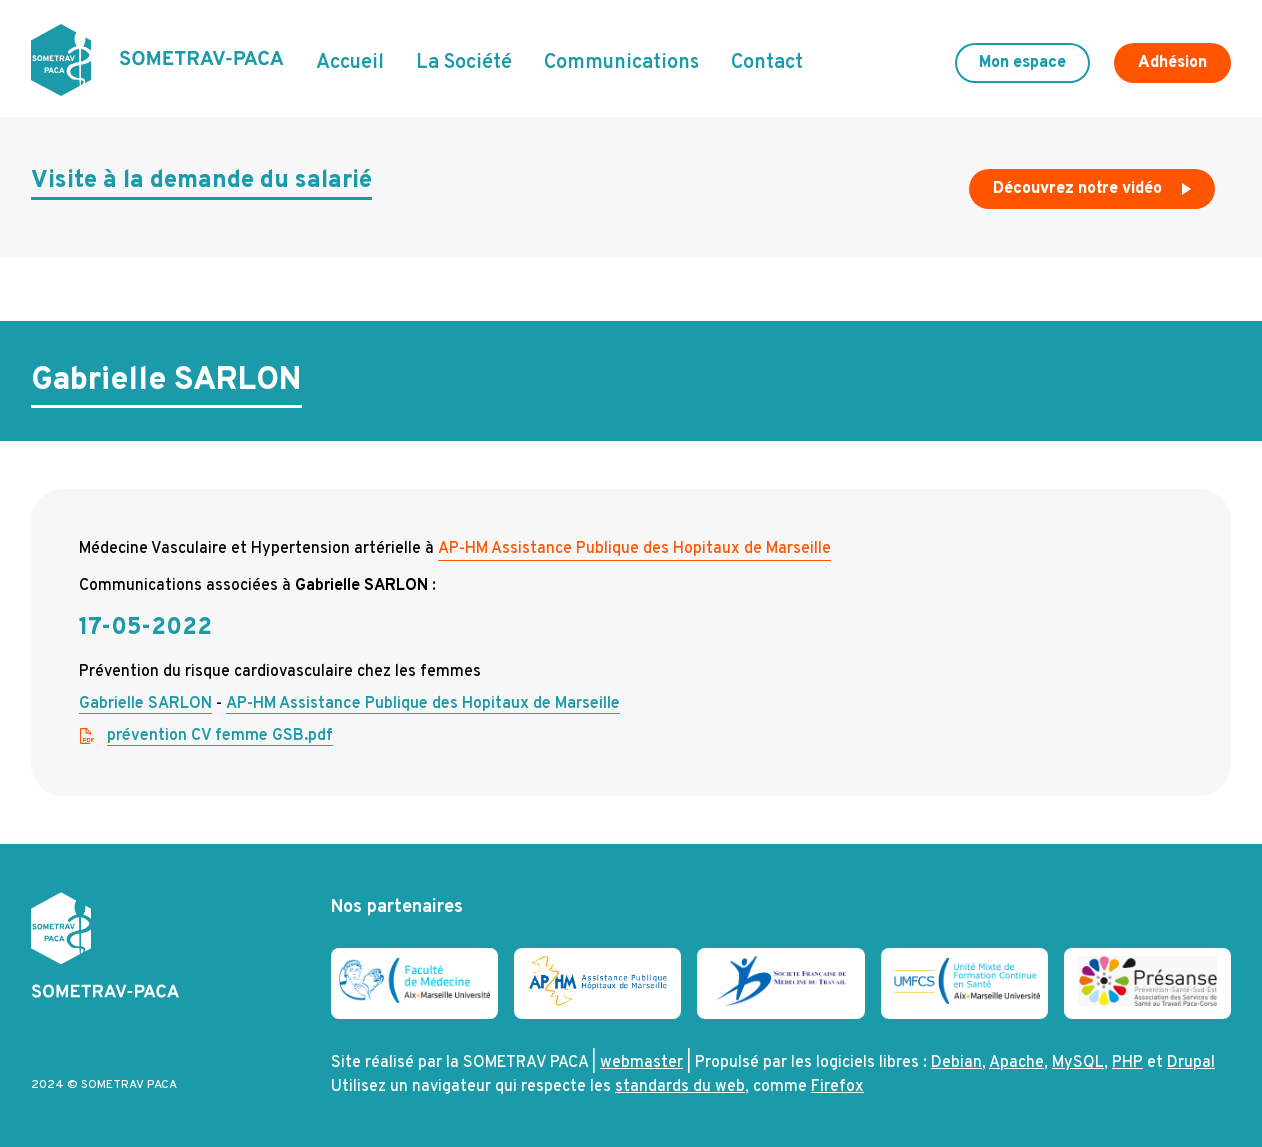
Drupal (1191, 1063)
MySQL (1078, 1063)
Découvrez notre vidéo (1094, 194)
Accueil (350, 63)
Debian (956, 1063)
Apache (1016, 1063)
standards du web (680, 1087)
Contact (767, 63)
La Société (464, 63)
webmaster (641, 1063)
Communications (621, 63)
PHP (1127, 1063)
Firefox (837, 1087)
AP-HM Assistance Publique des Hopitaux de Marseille (634, 549)
